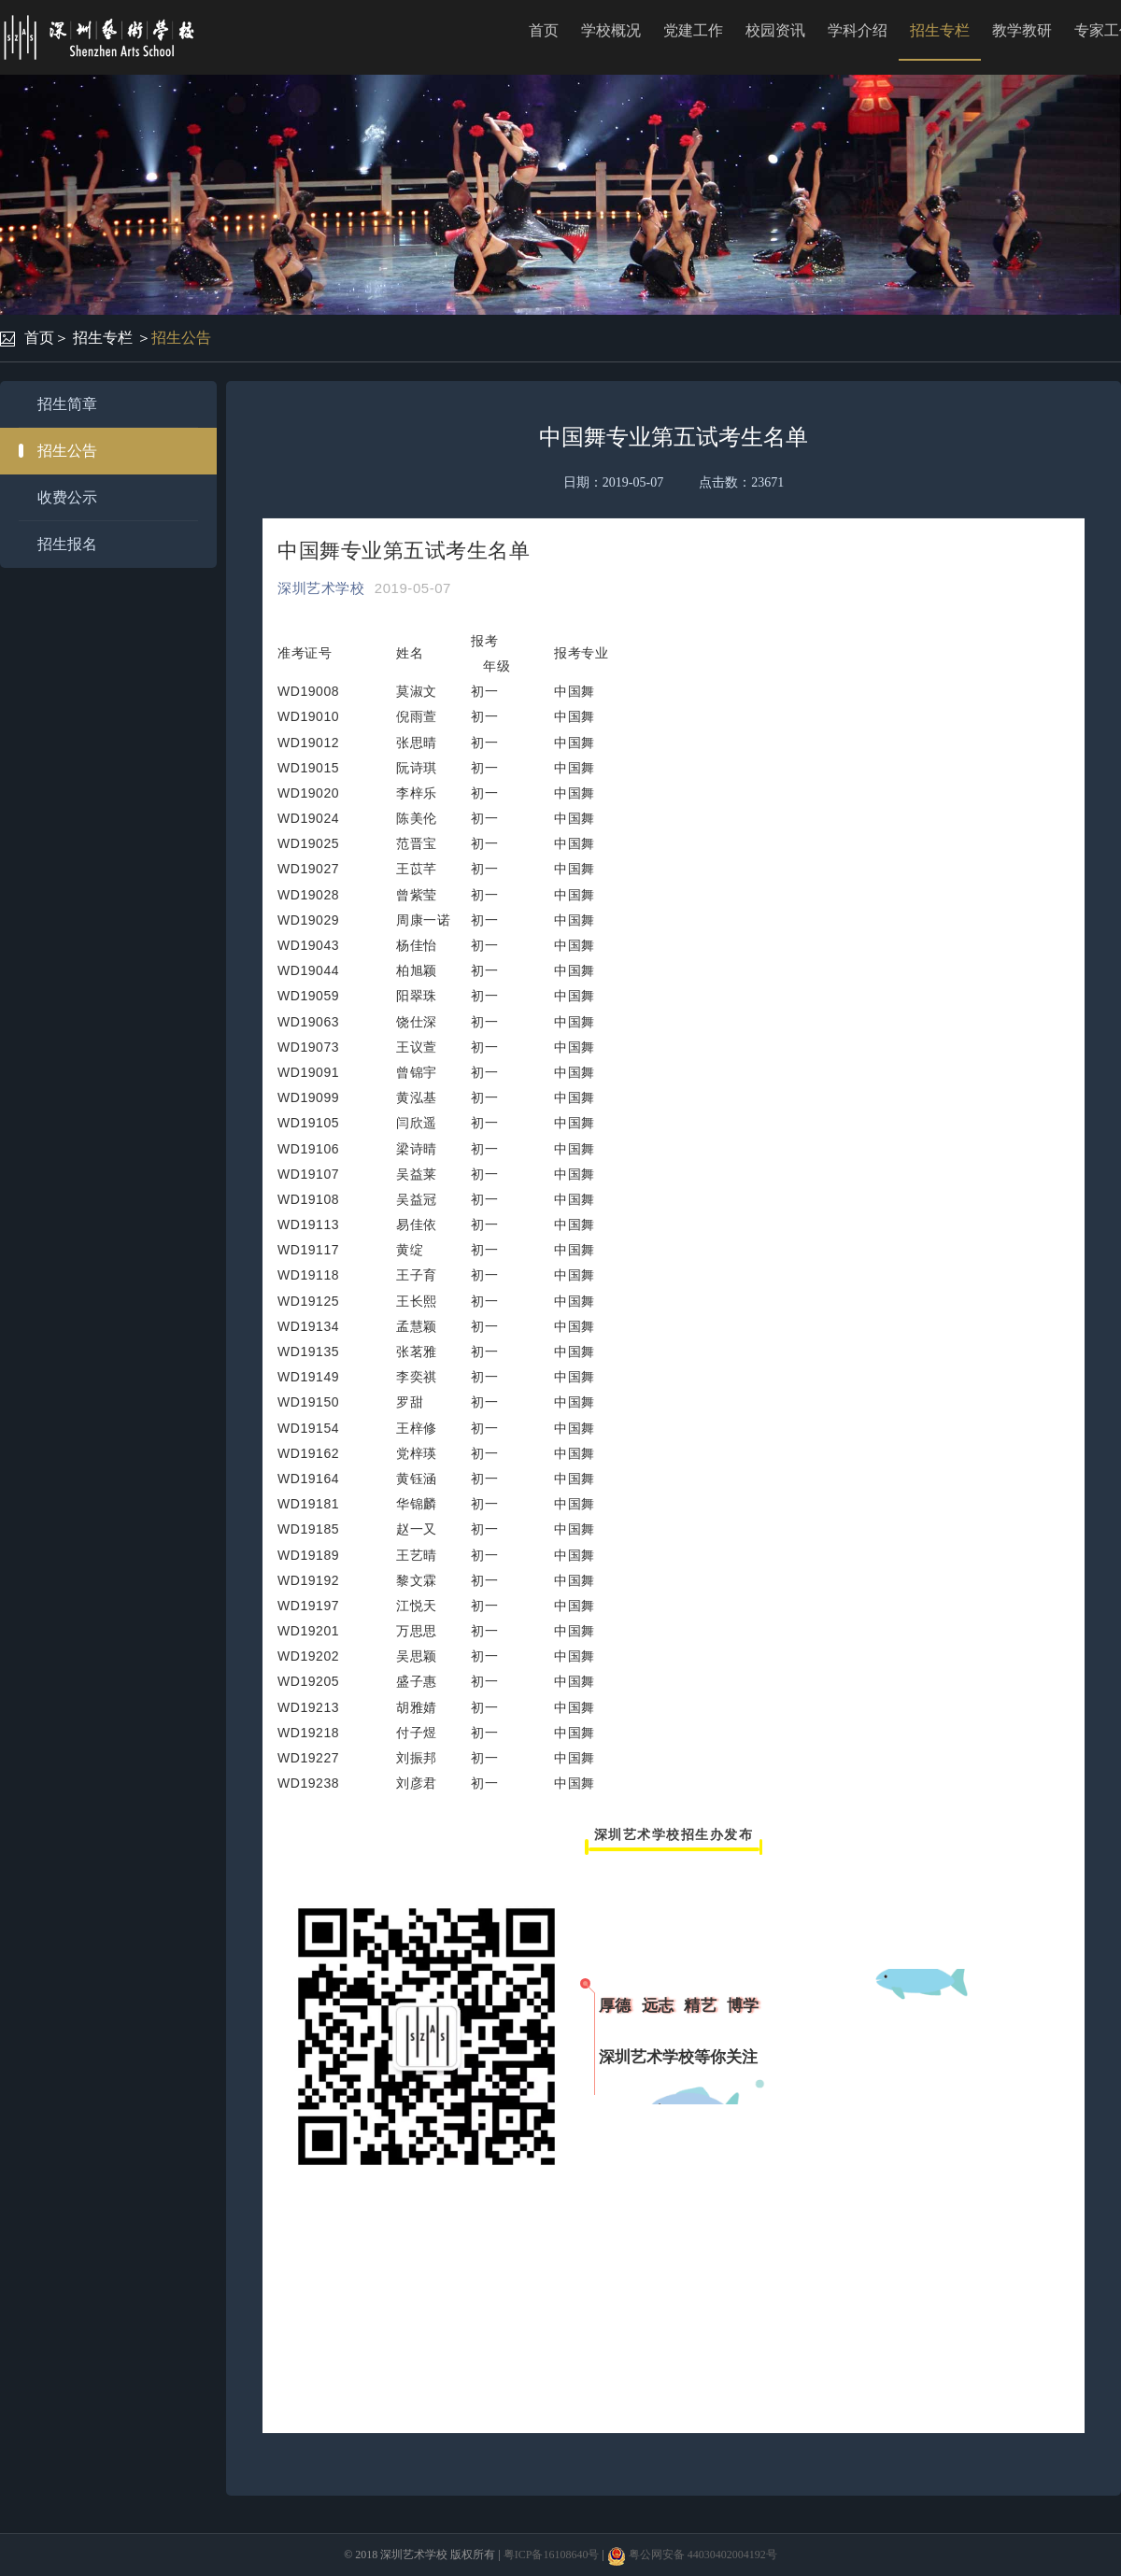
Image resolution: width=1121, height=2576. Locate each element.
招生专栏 (940, 30)
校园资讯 (775, 30)
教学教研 (1022, 30)
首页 (544, 30)
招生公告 (181, 338)
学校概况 (611, 30)
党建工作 (693, 30)
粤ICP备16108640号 (552, 2554)
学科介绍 (857, 30)
